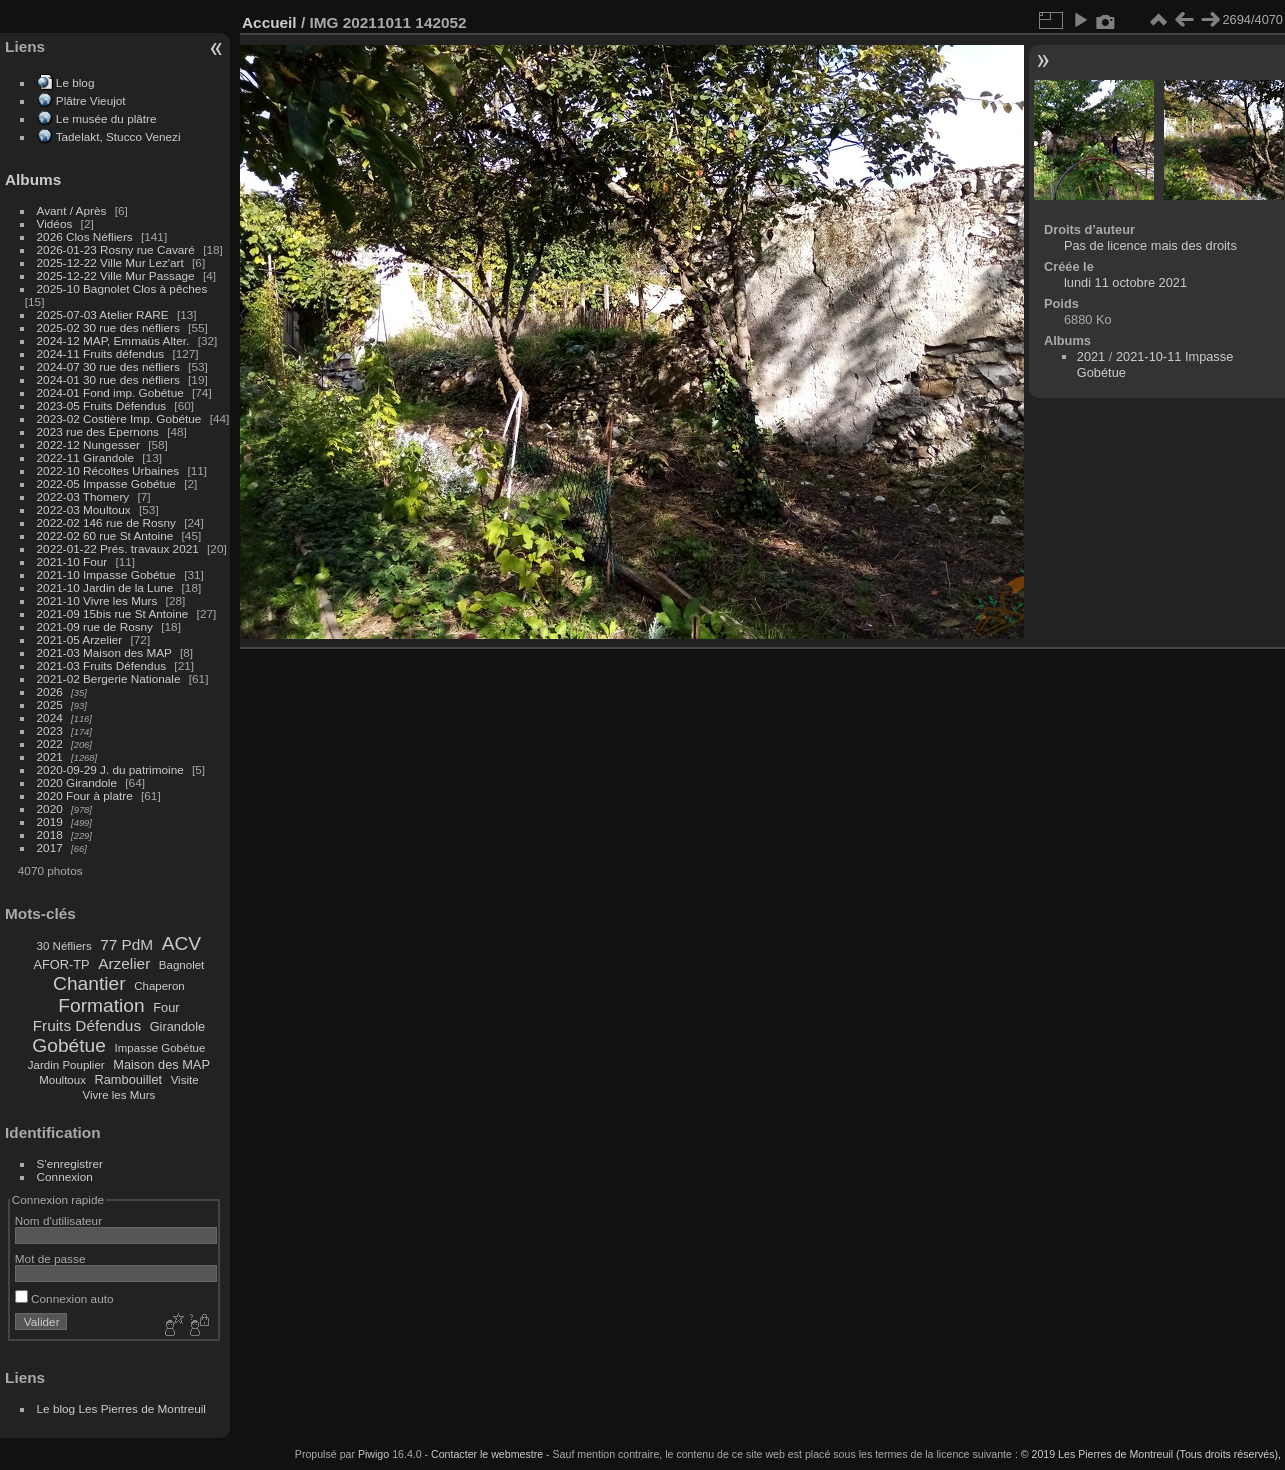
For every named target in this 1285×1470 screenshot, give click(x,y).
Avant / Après (72, 210)
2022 (50, 743)
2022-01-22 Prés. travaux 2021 (118, 548)
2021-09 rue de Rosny (95, 626)
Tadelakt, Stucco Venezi (118, 136)
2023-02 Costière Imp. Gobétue (119, 418)
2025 (50, 704)
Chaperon (159, 986)
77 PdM (126, 944)
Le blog (75, 82)
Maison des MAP (161, 1064)
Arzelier (124, 963)
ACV (181, 943)
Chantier (89, 983)
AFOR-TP (61, 964)
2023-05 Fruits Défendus (102, 405)
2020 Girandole (77, 782)
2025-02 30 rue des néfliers (108, 327)
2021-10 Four (72, 561)
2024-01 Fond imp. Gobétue (110, 392)
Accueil (269, 22)
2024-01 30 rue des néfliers (110, 379)
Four (166, 1007)
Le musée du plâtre (106, 118)
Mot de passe (50, 1258)
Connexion (65, 1176)
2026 (50, 691)
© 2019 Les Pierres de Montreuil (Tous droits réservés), (1151, 1454)
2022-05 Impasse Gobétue (106, 483)
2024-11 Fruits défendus (101, 353)
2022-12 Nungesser (88, 444)
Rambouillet (129, 1079)
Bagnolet (181, 965)
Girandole (178, 1026)
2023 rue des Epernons (98, 431)
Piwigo (373, 1454)
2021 (50, 756)
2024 (50, 717)
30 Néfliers (64, 946)
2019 (50, 821)
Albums (33, 179)
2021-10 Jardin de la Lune (105, 587)
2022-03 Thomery (83, 496)
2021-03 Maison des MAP (104, 652)
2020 (50, 808)
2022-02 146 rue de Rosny (106, 522)
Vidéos (55, 223)
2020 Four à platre (85, 795)
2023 (50, 730)
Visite (185, 1080)
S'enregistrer (70, 1163)
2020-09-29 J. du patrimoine (110, 769)
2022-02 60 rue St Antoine (105, 535)
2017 (50, 847)
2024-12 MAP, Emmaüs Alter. (113, 340)
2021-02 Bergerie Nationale (109, 678)
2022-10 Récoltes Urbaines (108, 470)
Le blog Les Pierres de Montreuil (121, 1408)
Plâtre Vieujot (91, 100)
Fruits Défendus (87, 1025)
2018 (50, 834)
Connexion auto (64, 1298)
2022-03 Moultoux (84, 509)
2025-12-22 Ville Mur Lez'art (110, 262)
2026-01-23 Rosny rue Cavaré (116, 249)
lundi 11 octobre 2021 (1125, 282)
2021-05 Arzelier (80, 639)
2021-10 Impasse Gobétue (106, 574)
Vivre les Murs (119, 1095)
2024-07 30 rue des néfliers (108, 366)
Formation (101, 1005)
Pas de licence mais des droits (1150, 245)
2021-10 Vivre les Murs (97, 600)
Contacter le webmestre (487, 1454)
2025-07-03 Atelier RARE (103, 314)
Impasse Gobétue (160, 1048)
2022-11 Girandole (85, 457)
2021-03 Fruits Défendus (102, 665)
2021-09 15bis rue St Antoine (113, 613)
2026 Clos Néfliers (85, 236)
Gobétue (69, 1045)
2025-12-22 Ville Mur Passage (116, 275)
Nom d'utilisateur (58, 1220)
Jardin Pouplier (66, 1065)
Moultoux (62, 1080)
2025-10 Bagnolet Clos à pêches (122, 288)
